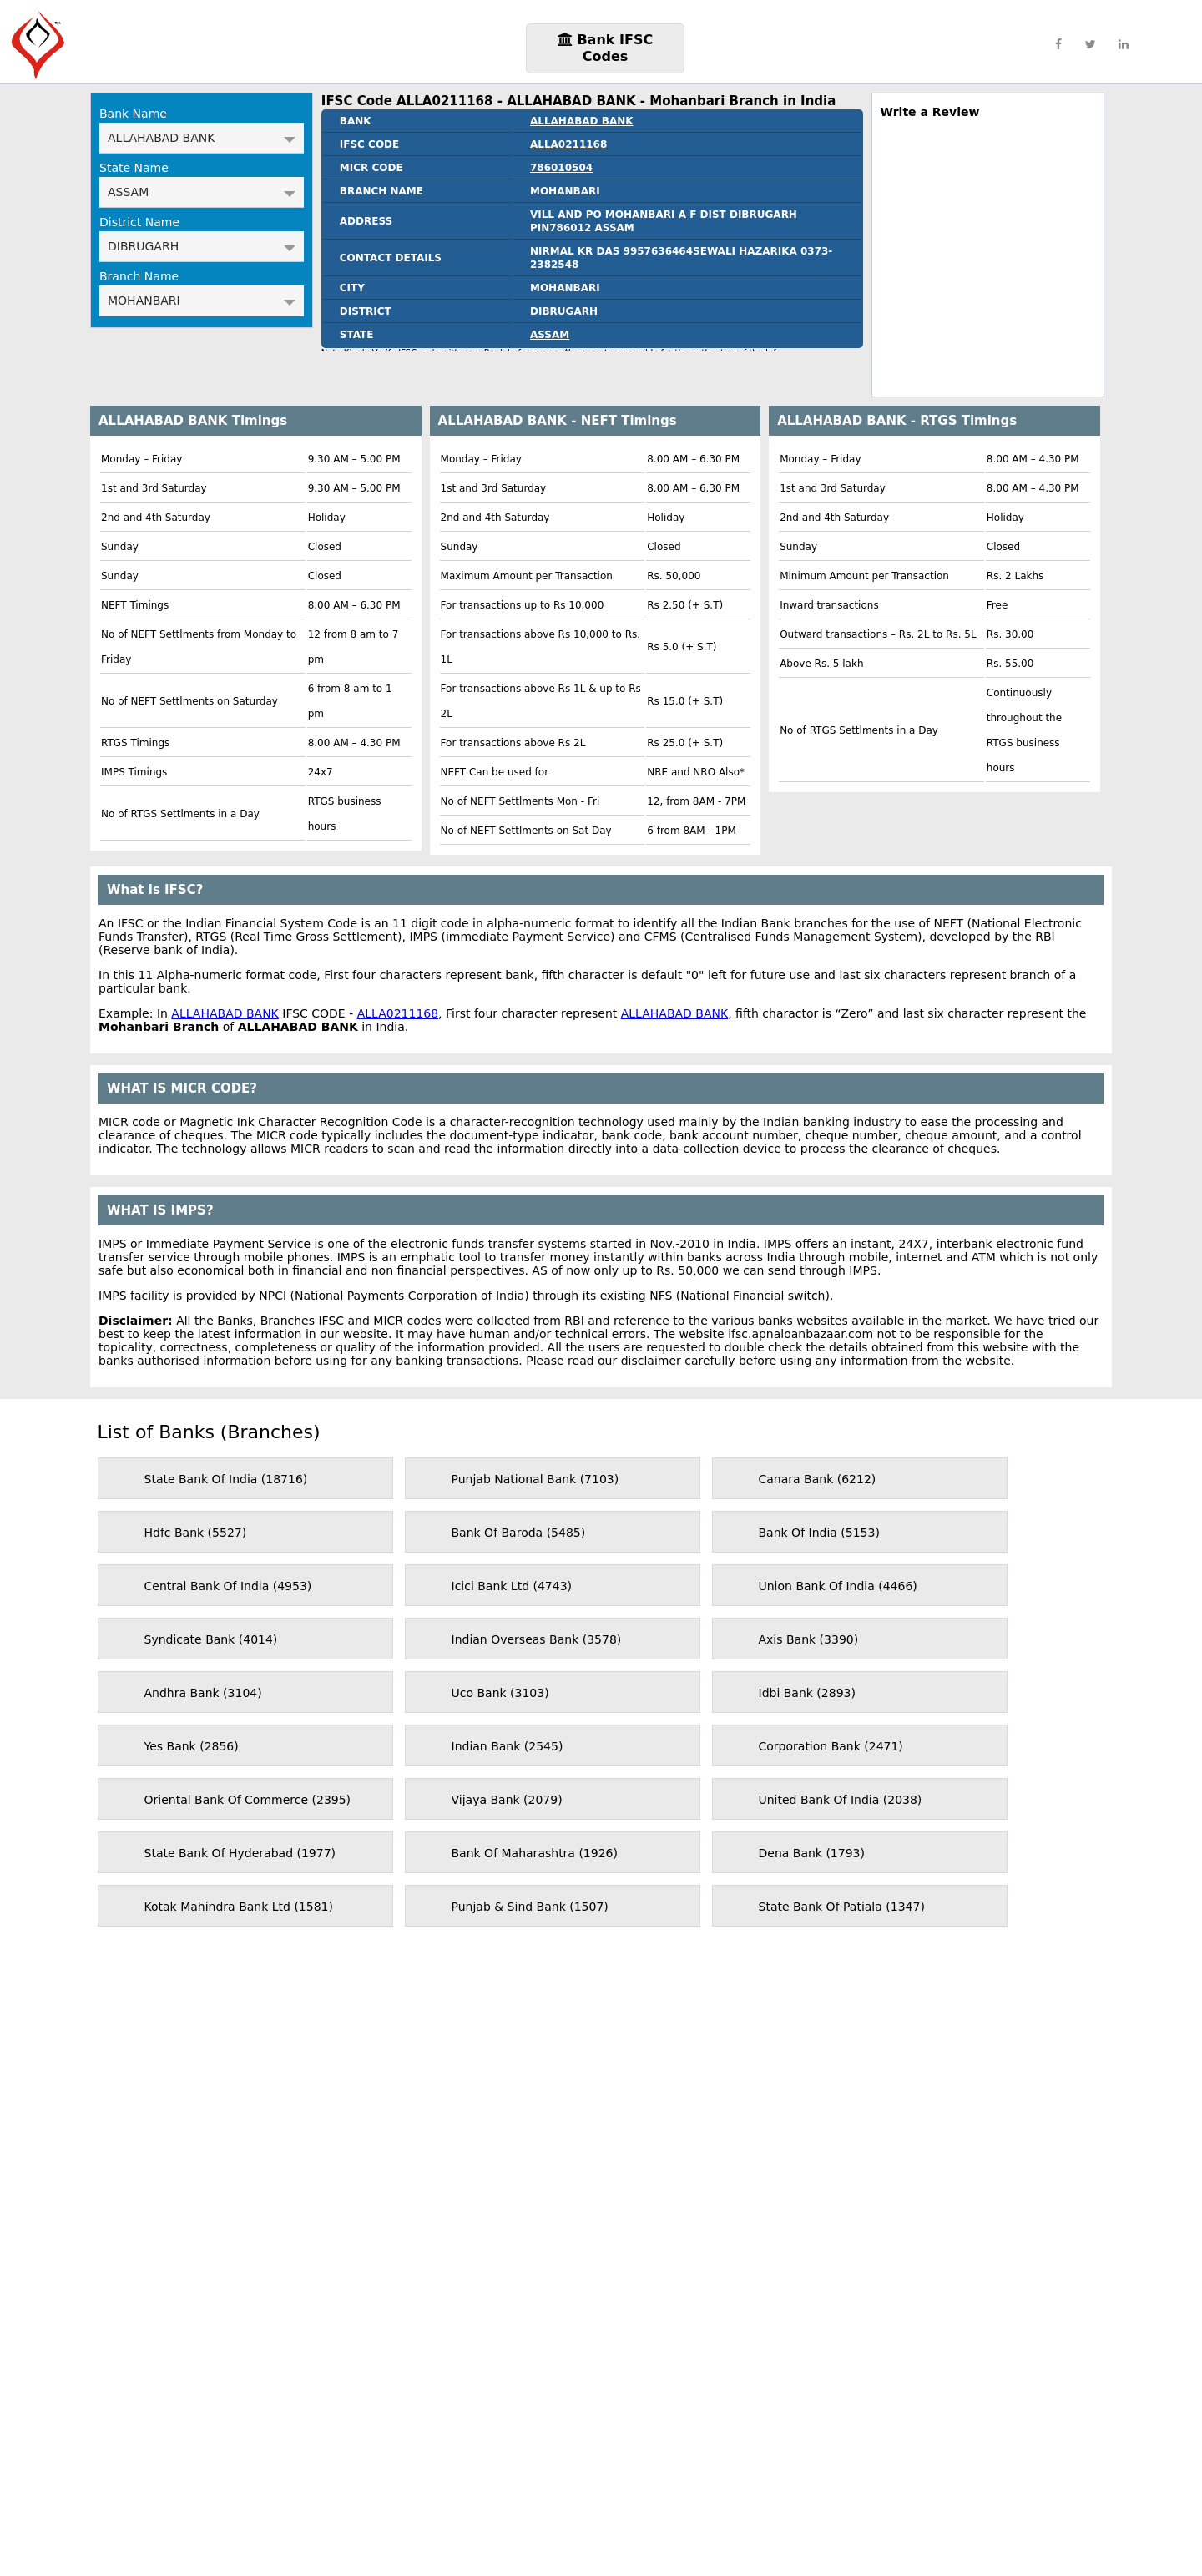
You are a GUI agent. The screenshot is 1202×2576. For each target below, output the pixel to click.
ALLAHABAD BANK (201, 137)
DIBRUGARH (201, 246)
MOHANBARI (201, 300)
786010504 (561, 168)
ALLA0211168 (568, 144)
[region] (988, 252)
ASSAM (201, 192)
